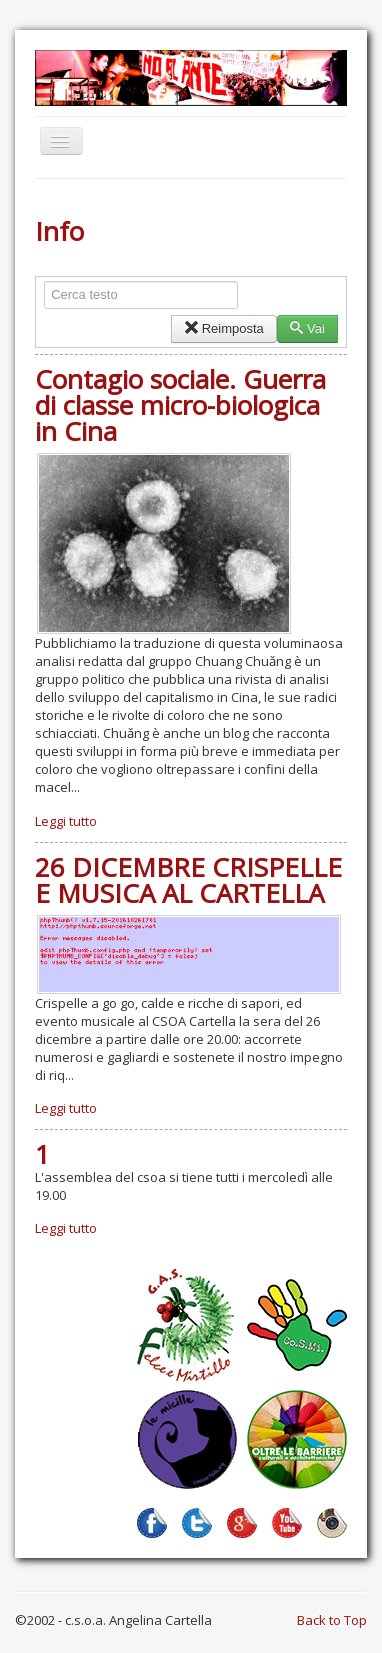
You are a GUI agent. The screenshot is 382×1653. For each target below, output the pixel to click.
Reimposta (223, 328)
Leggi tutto (66, 821)
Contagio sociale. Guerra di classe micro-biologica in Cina (180, 405)
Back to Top (332, 1620)
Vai (307, 328)
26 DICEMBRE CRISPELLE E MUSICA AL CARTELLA (188, 880)
